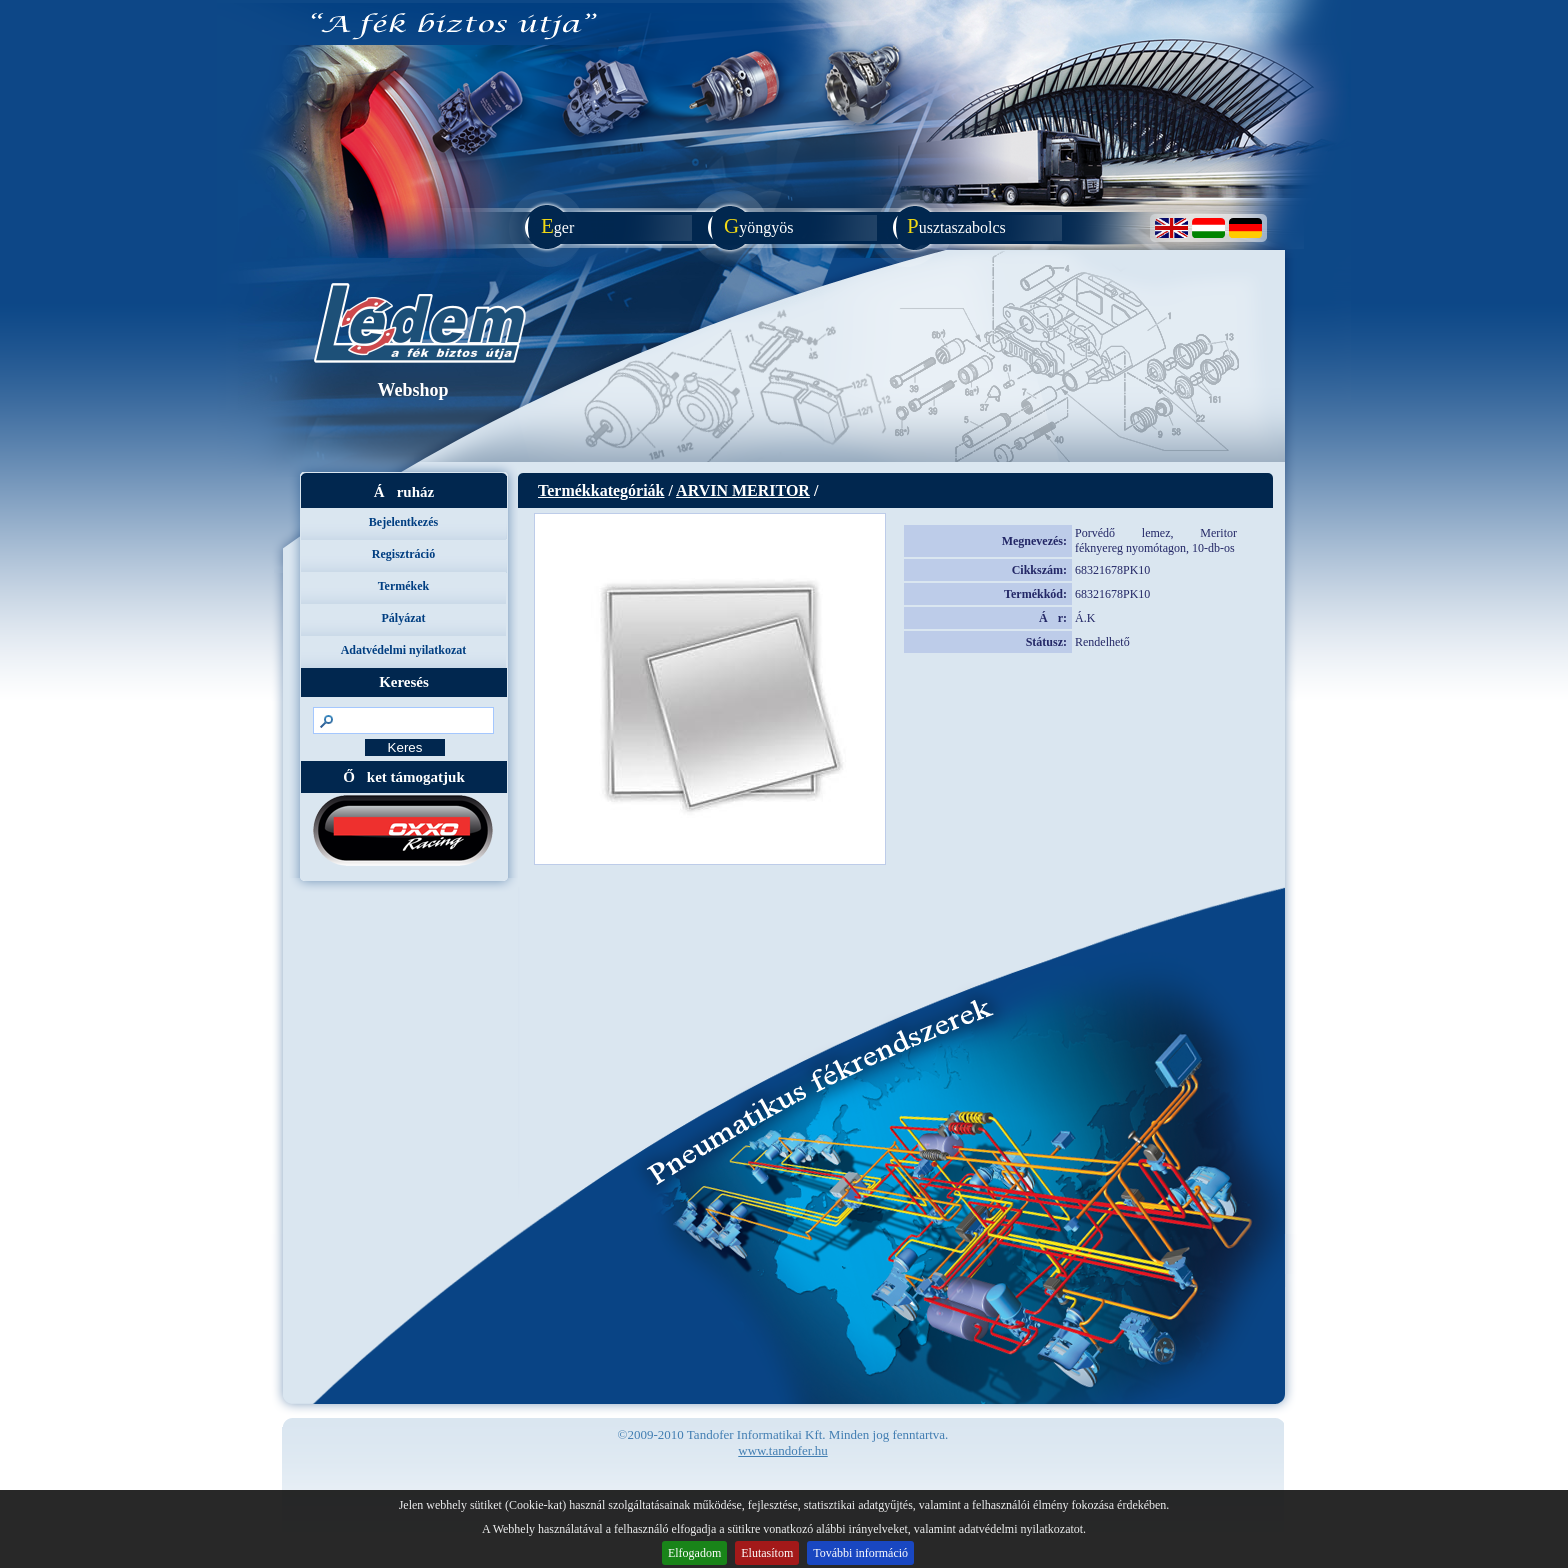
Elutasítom (767, 1553)
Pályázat (404, 618)
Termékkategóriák (601, 490)
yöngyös (754, 226)
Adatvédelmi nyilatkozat (404, 650)
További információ (860, 1553)
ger (553, 226)
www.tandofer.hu (782, 1450)
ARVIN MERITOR (743, 490)
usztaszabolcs (952, 226)
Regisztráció (403, 554)
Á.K (1085, 618)
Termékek (404, 586)
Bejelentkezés (403, 522)
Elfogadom (694, 1553)
